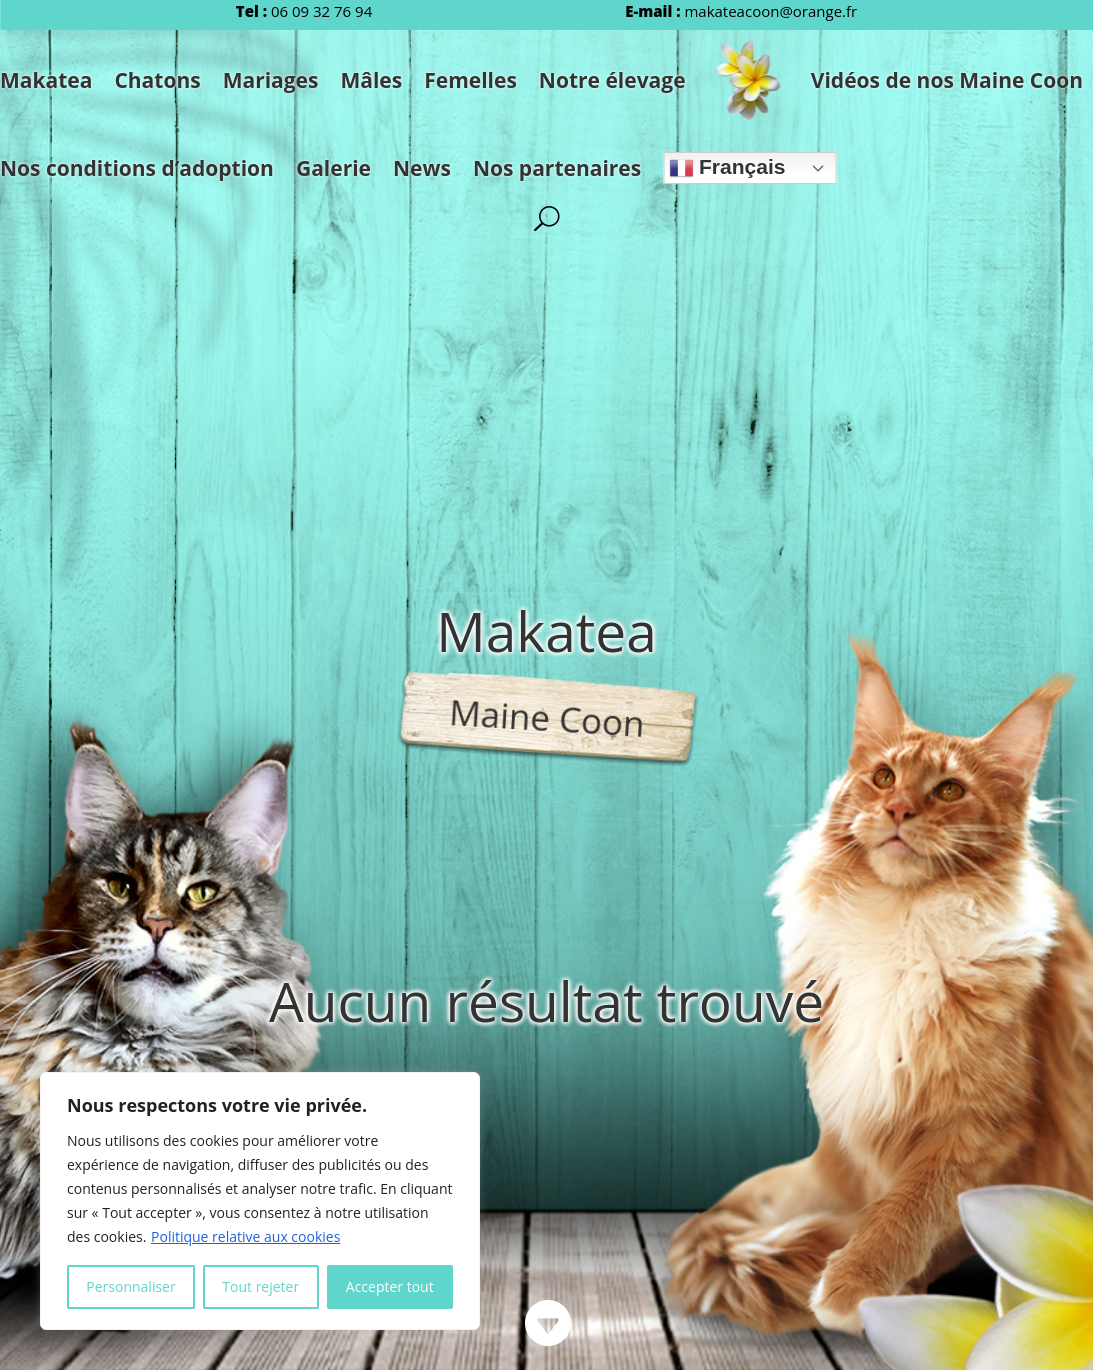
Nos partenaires (557, 168)
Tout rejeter (260, 1286)
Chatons (157, 80)
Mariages (271, 80)
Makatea (46, 80)
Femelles (470, 80)
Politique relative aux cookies (245, 1236)
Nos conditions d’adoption (137, 168)
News (422, 168)
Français (727, 167)
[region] (260, 1201)
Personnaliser (130, 1286)
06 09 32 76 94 (321, 11)
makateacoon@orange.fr (770, 11)
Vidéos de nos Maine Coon (947, 80)
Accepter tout (390, 1286)
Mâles (371, 80)
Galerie (333, 168)
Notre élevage (612, 80)
